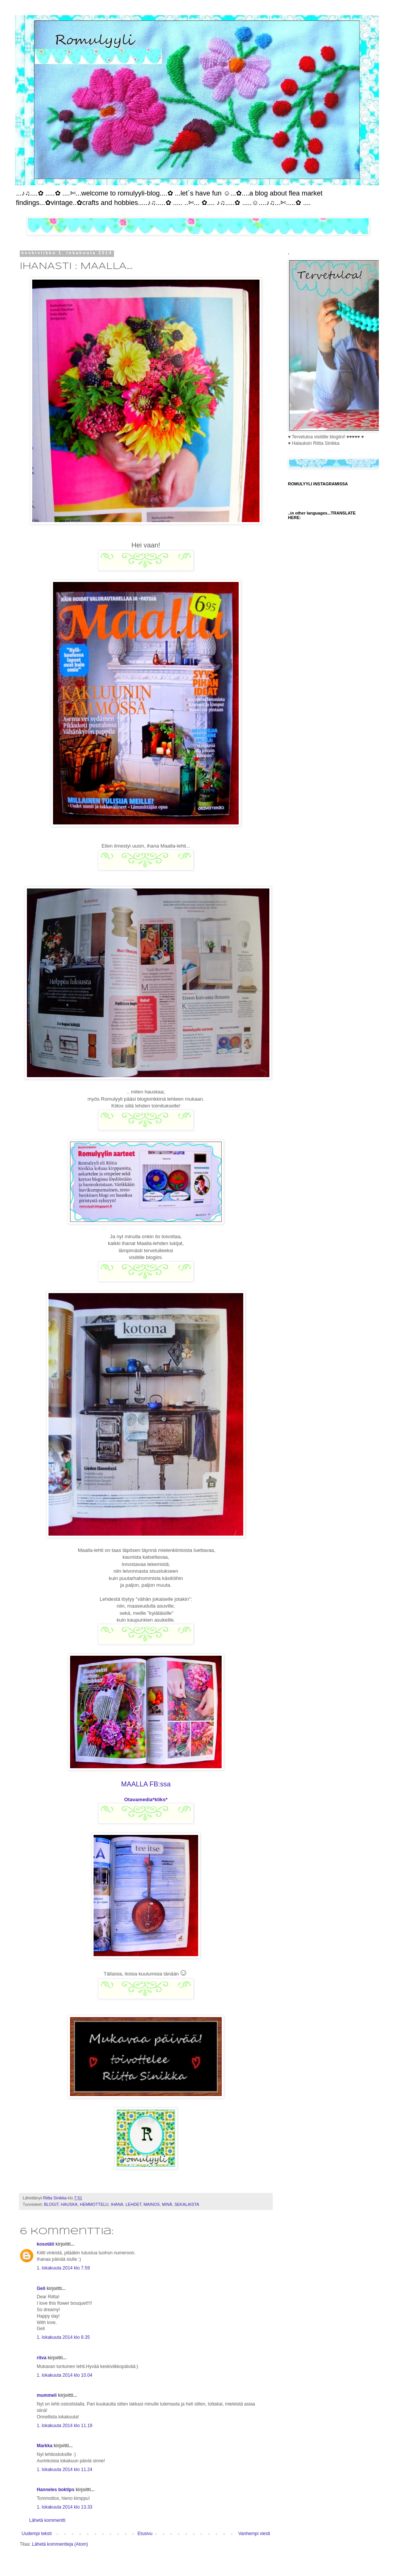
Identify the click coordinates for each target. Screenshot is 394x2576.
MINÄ (167, 2204)
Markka (44, 2445)
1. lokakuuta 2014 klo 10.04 (64, 2375)
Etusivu (145, 2533)
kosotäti (45, 2244)
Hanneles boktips (55, 2489)
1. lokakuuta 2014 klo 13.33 (64, 2507)
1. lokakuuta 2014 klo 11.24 (64, 2469)
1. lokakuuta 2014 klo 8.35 (63, 2337)
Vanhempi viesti (254, 2533)
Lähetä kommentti (47, 2520)
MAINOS (152, 2204)
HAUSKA (69, 2204)
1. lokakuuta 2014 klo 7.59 (63, 2268)
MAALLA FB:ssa (145, 1784)
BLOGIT (51, 2204)
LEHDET (133, 2204)
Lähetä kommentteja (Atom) (60, 2544)
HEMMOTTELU (94, 2204)
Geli (41, 2288)
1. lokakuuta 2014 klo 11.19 (64, 2425)
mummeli (47, 2395)
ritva (41, 2357)
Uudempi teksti (37, 2533)
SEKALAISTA (186, 2204)
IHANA (117, 2204)
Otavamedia (138, 1799)
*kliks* (160, 1799)
